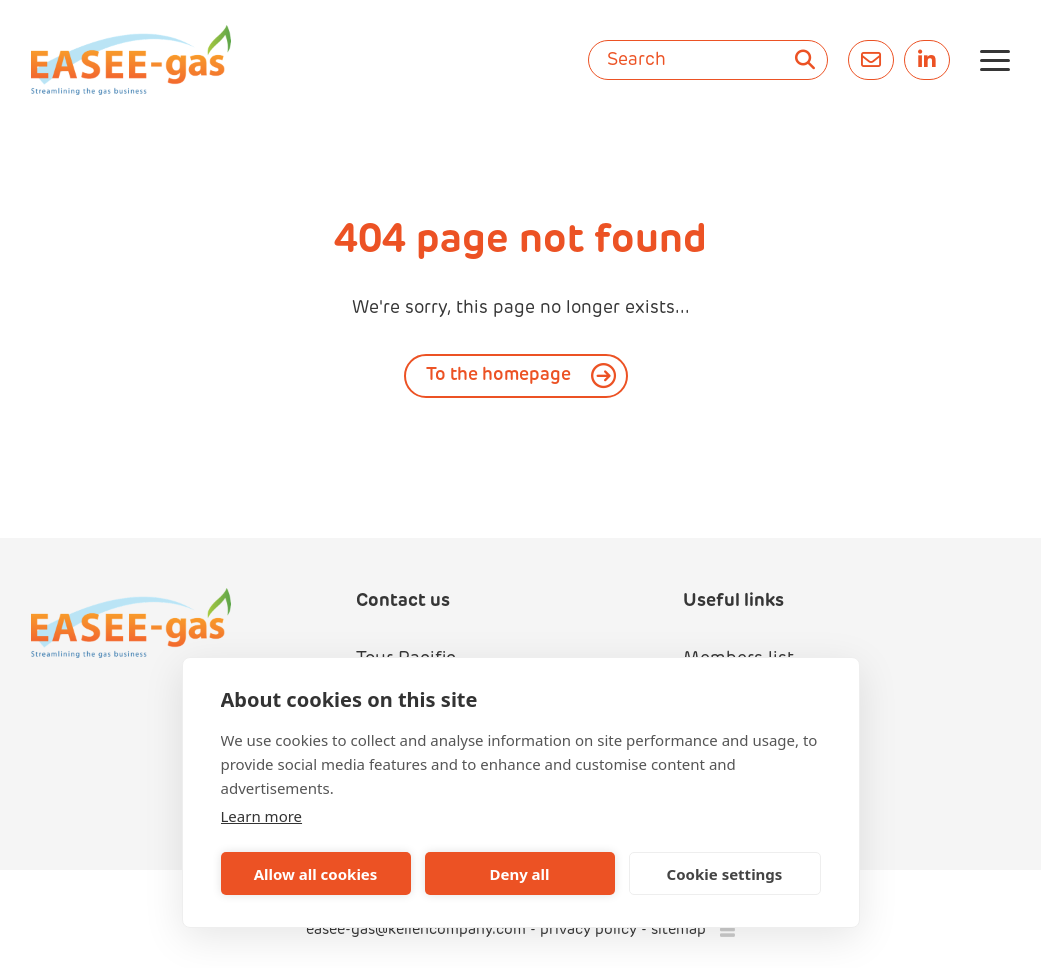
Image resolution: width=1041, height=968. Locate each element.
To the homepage (498, 375)
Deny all (519, 874)
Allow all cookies (316, 874)
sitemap (678, 930)
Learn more (262, 816)
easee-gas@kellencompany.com (418, 930)
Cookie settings (725, 874)
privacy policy (588, 930)
